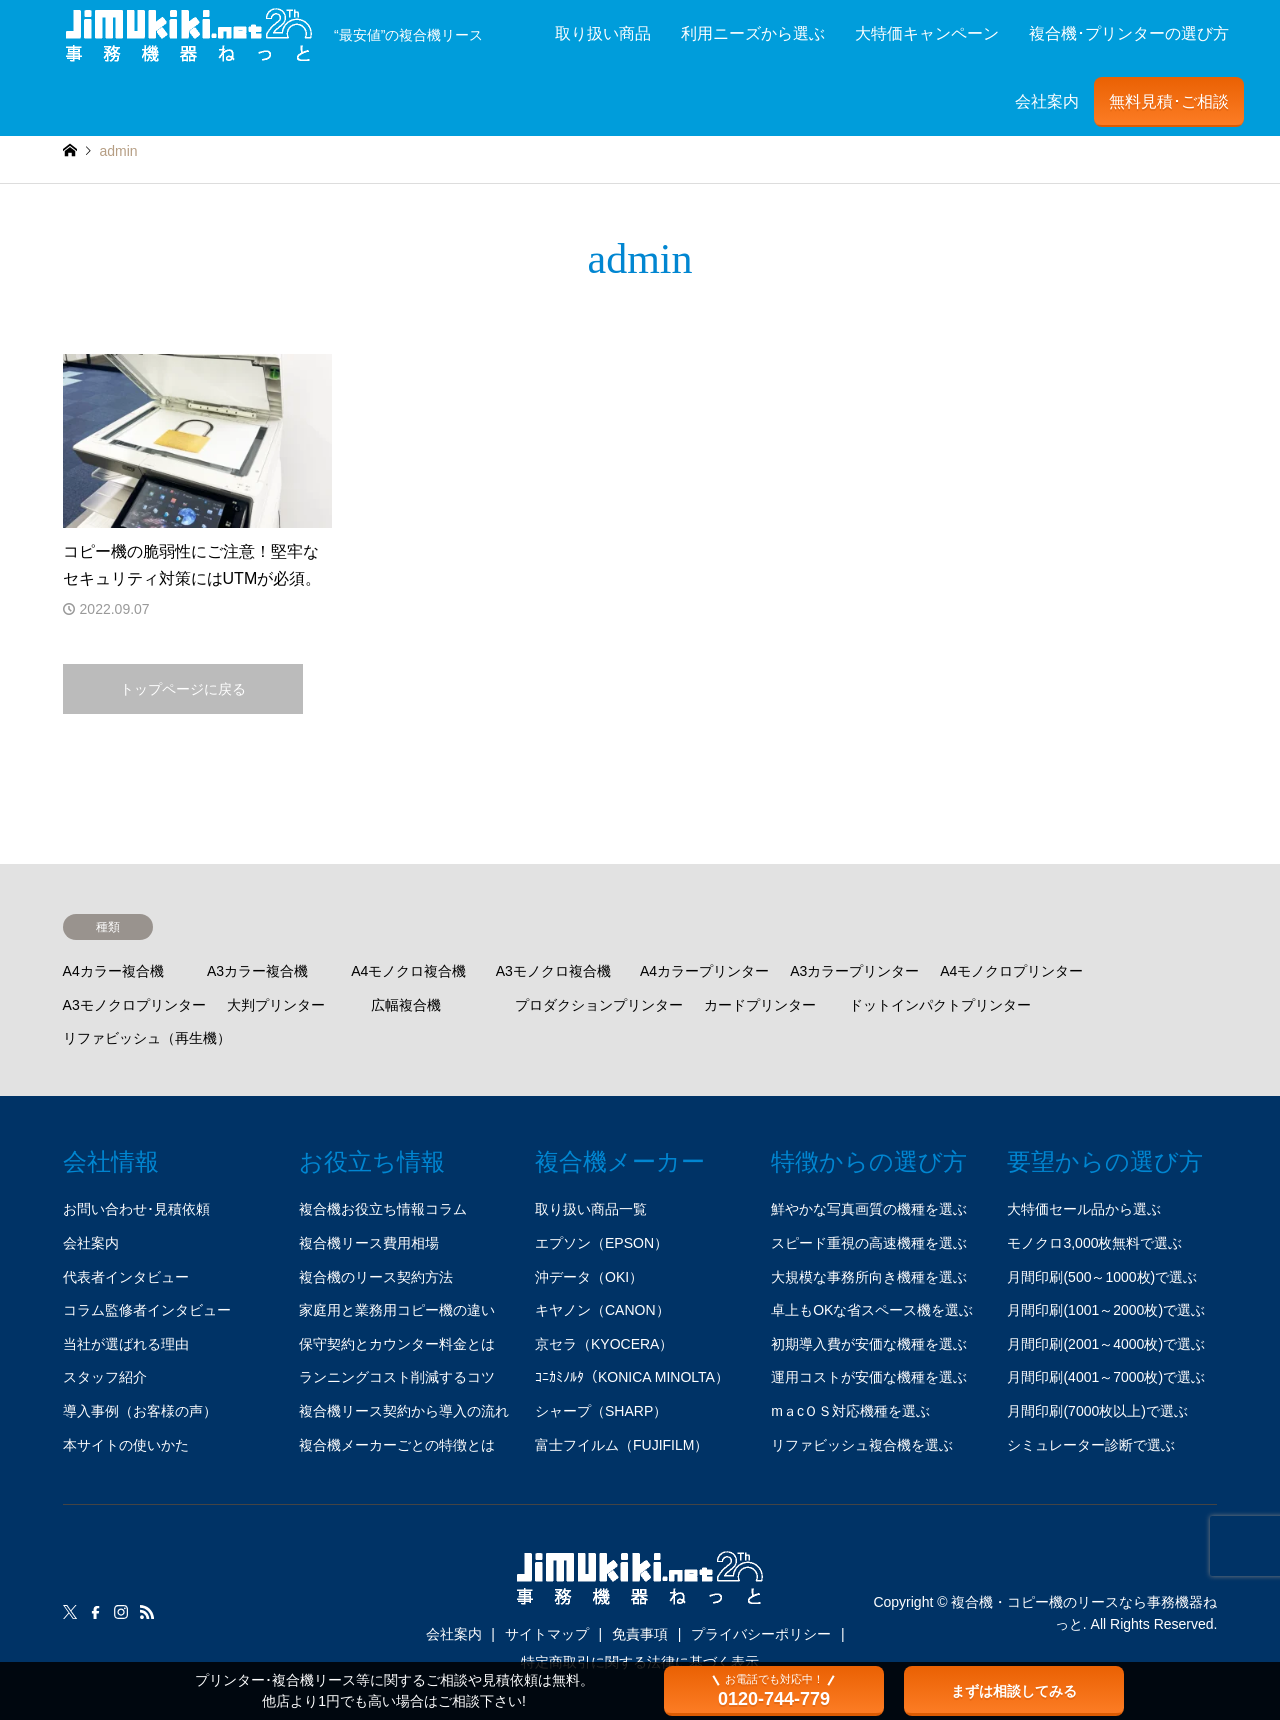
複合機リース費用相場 (369, 1243)
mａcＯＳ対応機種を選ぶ (850, 1411)
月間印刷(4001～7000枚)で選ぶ (1106, 1377)
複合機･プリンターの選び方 (1129, 33)
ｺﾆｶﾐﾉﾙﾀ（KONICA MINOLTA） (632, 1377)
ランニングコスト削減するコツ (397, 1377)
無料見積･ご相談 (1169, 101)
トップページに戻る (183, 689)
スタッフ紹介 (105, 1377)
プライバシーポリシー (761, 1634)
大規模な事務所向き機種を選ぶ (869, 1277)
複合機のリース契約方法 (376, 1277)
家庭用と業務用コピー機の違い (397, 1310)
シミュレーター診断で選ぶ (1091, 1445)
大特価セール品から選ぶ (1084, 1209)
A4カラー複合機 (113, 971)
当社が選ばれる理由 (126, 1344)
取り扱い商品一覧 (591, 1209)
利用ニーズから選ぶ (753, 33)
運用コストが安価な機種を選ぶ (869, 1377)
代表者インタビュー (126, 1277)
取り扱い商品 (603, 33)
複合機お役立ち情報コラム (383, 1209)
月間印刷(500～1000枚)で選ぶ (1102, 1277)
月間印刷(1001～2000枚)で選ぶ (1106, 1310)
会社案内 (1047, 101)
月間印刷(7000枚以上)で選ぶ (1097, 1411)
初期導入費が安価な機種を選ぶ (869, 1344)
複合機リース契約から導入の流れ (404, 1411)
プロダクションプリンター (599, 1005)
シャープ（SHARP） (601, 1411)
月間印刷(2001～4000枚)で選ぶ (1106, 1344)
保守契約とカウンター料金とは (397, 1344)
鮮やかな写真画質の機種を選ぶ (869, 1209)
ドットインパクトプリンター (940, 1005)
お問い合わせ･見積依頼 (136, 1209)
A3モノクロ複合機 (553, 971)
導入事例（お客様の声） (140, 1411)
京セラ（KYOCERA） (604, 1344)
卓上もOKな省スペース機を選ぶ (872, 1310)
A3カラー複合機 (257, 971)
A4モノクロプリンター (1011, 971)
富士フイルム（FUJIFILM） (621, 1445)
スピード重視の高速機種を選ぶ (869, 1243)
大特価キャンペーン (927, 33)
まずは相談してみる (1014, 1691)
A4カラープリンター (704, 971)
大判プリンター (276, 1005)
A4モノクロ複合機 (408, 971)
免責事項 (640, 1634)
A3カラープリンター (854, 971)
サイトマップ (547, 1634)
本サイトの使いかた (126, 1445)
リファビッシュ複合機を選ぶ (862, 1445)
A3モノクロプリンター (134, 1005)
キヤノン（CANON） (602, 1310)
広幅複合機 (406, 1005)
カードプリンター (760, 1005)
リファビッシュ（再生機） (147, 1038)
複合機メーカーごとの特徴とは (397, 1445)
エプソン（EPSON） (601, 1243)
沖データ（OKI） (589, 1277)
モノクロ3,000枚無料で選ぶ (1094, 1243)
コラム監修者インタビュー (147, 1310)
